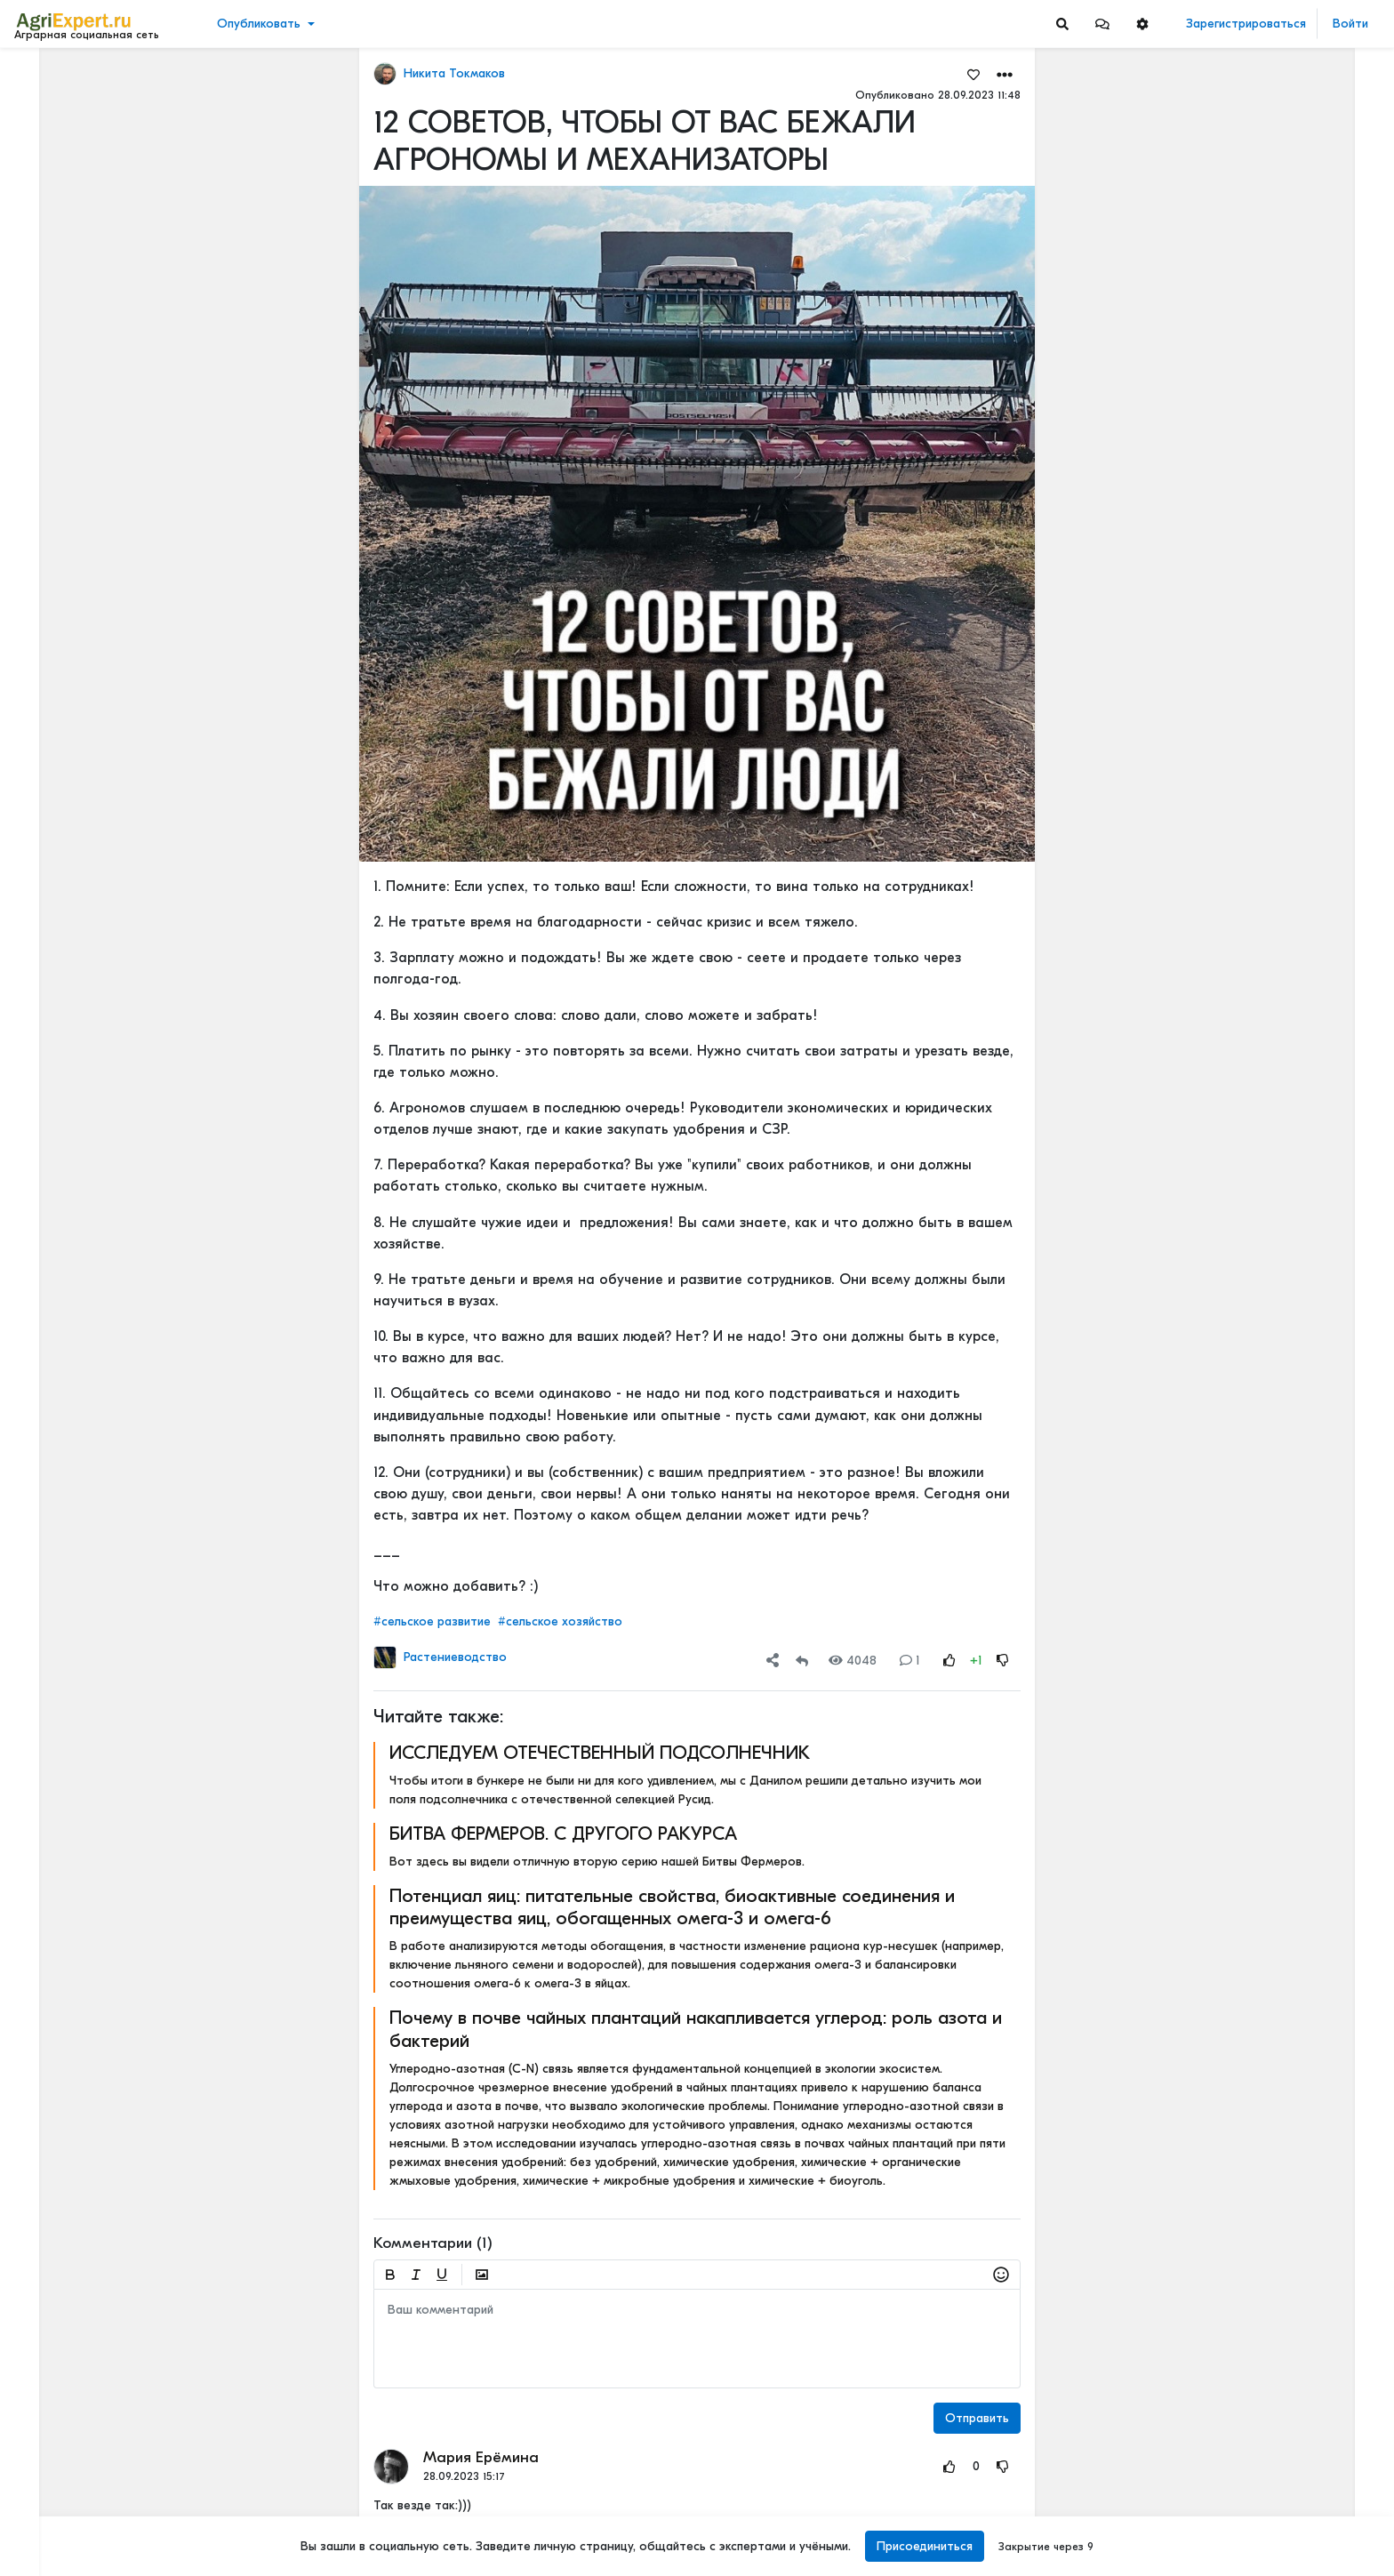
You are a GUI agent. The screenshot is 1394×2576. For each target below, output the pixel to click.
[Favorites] (973, 73)
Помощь (43, 2522)
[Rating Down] (1003, 1660)
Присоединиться (925, 2546)
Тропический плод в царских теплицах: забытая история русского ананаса (1278, 304)
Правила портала (69, 2466)
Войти (1350, 23)
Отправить (977, 2418)
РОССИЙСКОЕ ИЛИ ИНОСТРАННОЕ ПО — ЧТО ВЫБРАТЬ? (1278, 1352)
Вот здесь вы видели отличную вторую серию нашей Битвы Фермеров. (597, 1861)
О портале (50, 2484)
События (48, 158)
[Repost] (802, 1660)
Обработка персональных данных (113, 2428)
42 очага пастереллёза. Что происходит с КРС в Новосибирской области (1278, 583)
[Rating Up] (949, 1660)
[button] (1102, 23)
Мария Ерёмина (481, 2457)
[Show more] (120, 409)
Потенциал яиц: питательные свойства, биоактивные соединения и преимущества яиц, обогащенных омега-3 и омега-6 (672, 1907)
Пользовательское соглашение (103, 2447)
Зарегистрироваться (1246, 23)
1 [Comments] (910, 1660)
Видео (40, 131)
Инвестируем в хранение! (1251, 481)
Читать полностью (1226, 1334)
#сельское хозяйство (560, 1621)
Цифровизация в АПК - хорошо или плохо (1278, 1594)
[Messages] (1102, 23)
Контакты (47, 2503)
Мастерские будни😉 (1238, 1152)
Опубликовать (258, 23)
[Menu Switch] (116, 2560)
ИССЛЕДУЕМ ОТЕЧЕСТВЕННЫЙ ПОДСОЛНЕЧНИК (599, 1752)
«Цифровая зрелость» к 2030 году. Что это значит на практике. (1278, 1987)
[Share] (772, 1660)
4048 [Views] (853, 1660)
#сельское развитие (432, 1621)
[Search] (1062, 23)
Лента (41, 76)
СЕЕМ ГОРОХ (1214, 975)
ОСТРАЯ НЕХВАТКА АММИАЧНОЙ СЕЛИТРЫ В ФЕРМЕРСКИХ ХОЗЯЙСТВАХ (1278, 1235)
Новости (47, 103)
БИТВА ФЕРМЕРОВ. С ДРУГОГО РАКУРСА (563, 1833)
